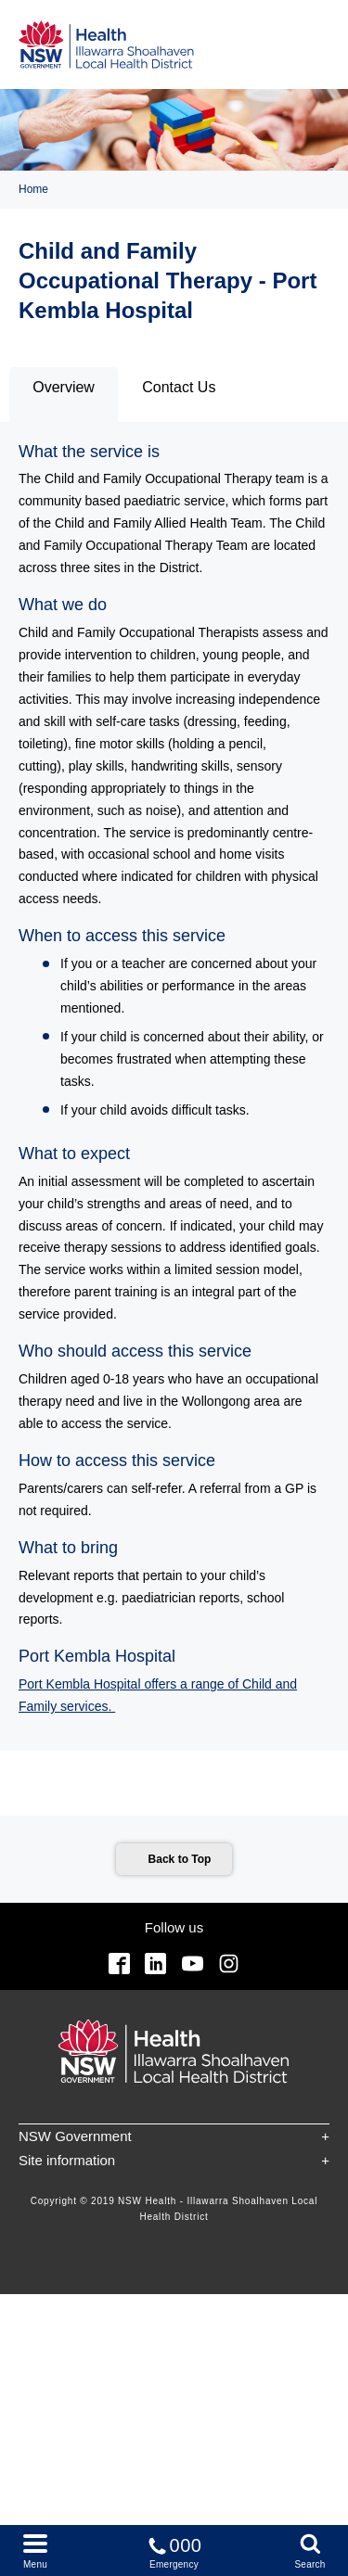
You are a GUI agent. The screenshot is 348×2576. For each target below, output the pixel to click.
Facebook (119, 1963)
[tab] (63, 394)
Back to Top (180, 1859)
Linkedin (155, 1963)
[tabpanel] (174, 1087)
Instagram (228, 1963)
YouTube (192, 1963)
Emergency (174, 2550)
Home (33, 189)
